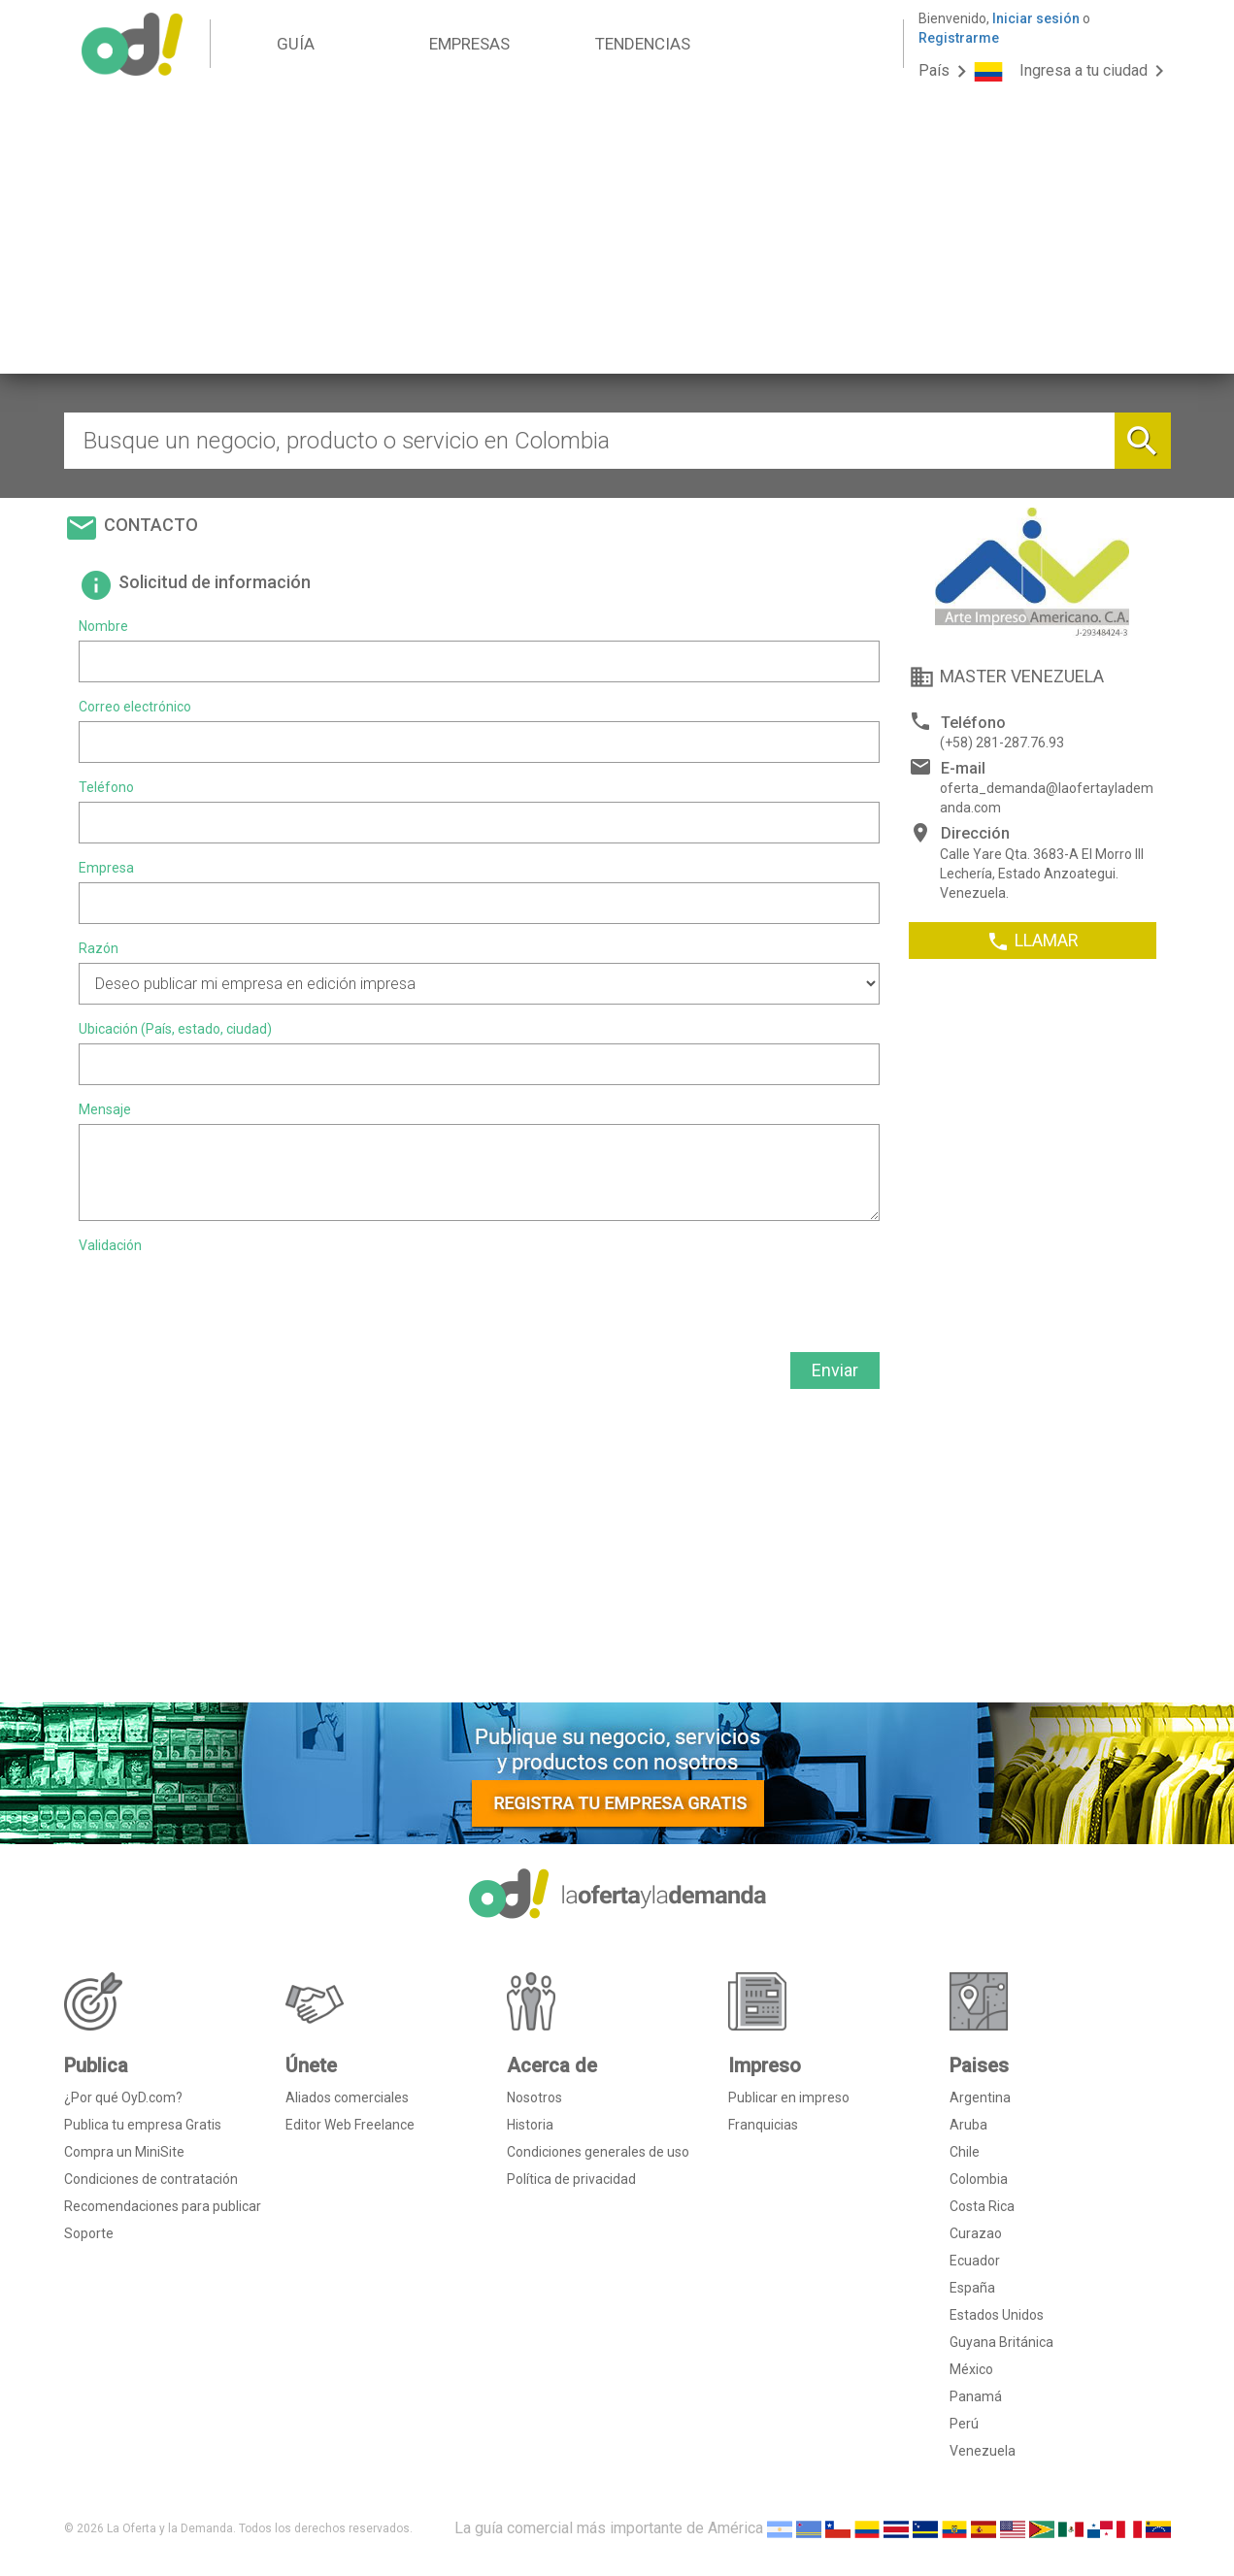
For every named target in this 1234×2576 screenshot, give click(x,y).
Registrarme (958, 38)
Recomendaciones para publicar (162, 2206)
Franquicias (763, 2124)
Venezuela (983, 2451)
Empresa (106, 867)
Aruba (968, 2124)
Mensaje (105, 1109)
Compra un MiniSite (124, 2152)
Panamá (976, 2396)
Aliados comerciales (347, 2097)
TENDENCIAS (642, 43)
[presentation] (226, 1298)
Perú (964, 2423)
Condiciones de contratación (151, 2179)
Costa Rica (982, 2206)
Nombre (103, 626)
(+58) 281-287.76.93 (1002, 742)
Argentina (980, 2097)
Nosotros (534, 2097)
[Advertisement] (617, 238)
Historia (530, 2124)
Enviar (835, 1370)
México (971, 2369)
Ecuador (975, 2260)
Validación (110, 1245)
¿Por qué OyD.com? (123, 2097)
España (972, 2287)
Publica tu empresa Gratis (142, 2124)
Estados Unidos (997, 2315)
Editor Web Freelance (350, 2124)
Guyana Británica (1001, 2342)
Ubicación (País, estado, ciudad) (175, 1029)
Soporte (89, 2233)
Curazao (976, 2233)
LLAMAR (1032, 941)
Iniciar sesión (1036, 18)
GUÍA (296, 43)
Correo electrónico (135, 706)
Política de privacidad (571, 2179)
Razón (98, 948)
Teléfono (106, 787)
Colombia (979, 2179)
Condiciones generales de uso (598, 2152)
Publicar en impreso (789, 2097)
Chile (965, 2152)
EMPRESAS (469, 43)
